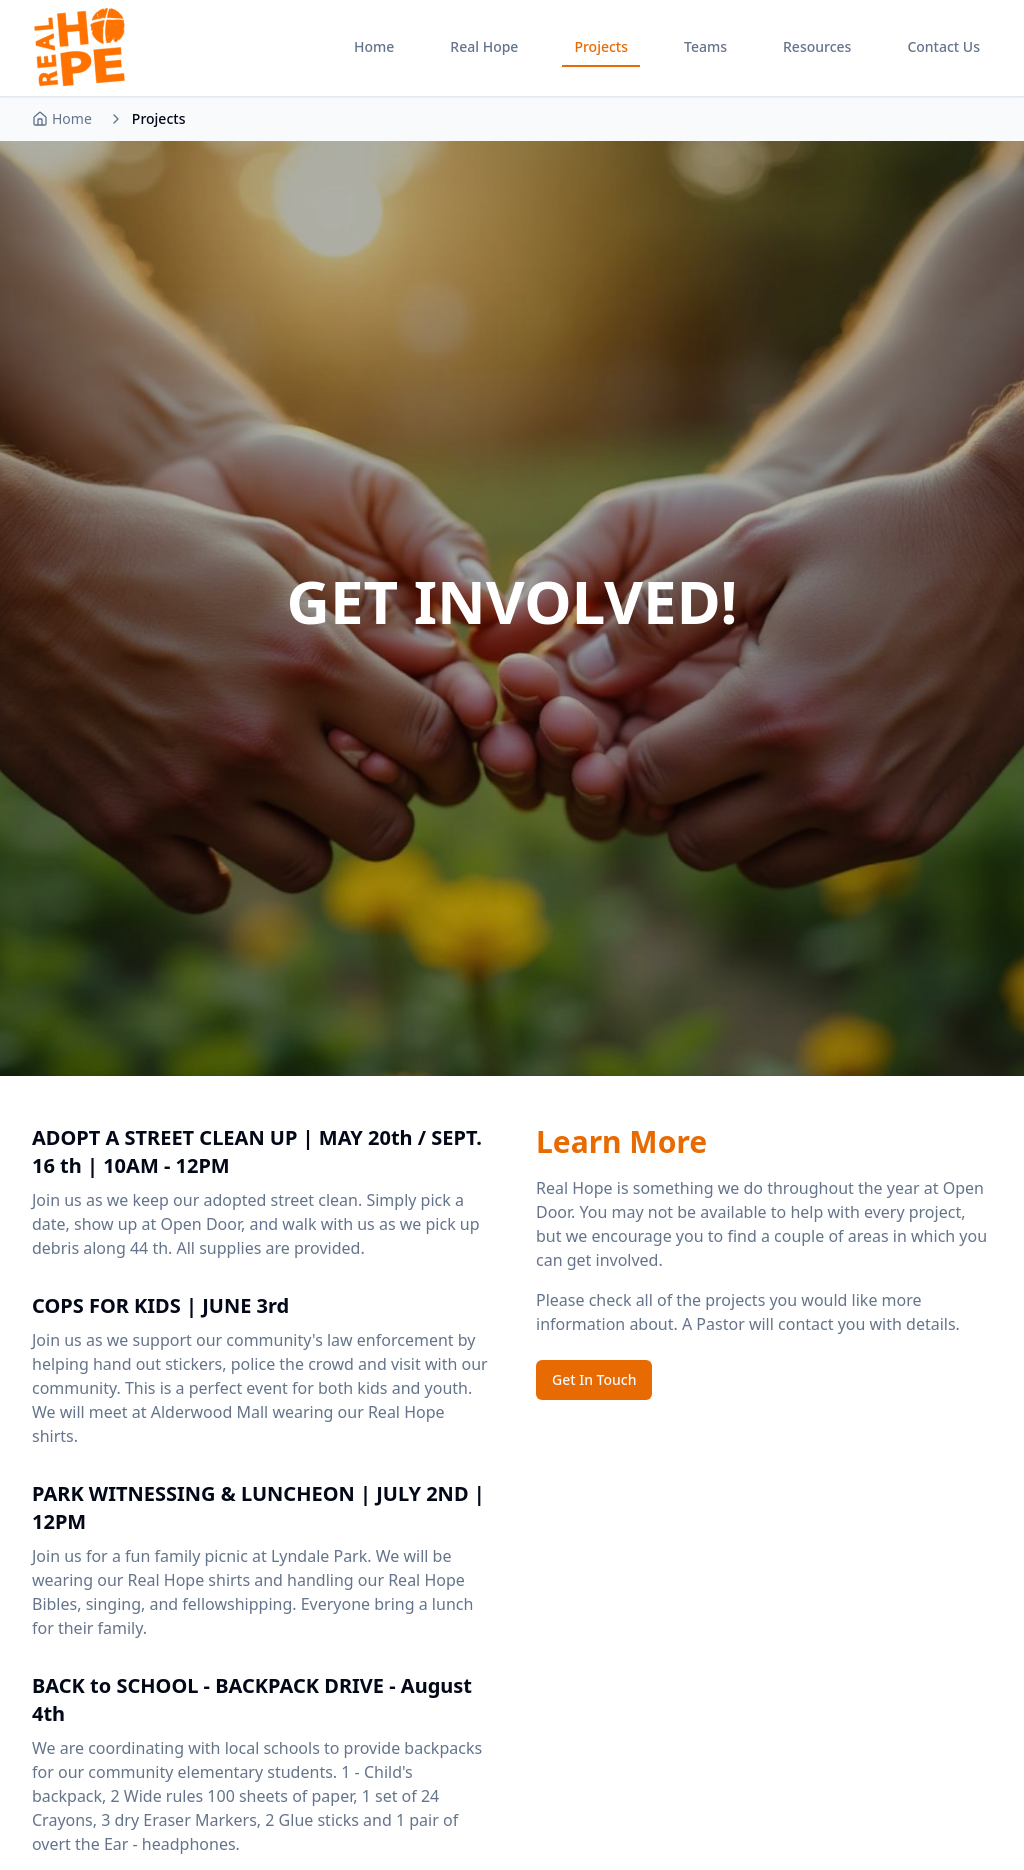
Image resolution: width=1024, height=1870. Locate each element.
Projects (601, 46)
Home (374, 46)
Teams (705, 46)
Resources (817, 46)
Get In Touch (594, 1379)
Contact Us (943, 46)
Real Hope (484, 46)
